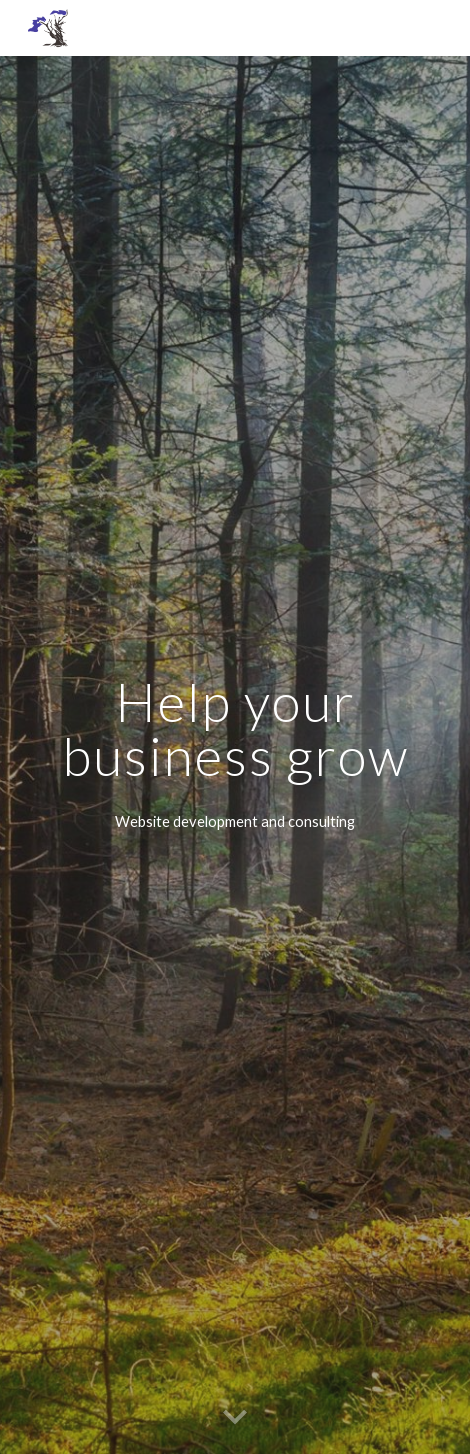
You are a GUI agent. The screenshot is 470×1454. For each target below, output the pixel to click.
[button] (235, 1418)
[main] (235, 728)
